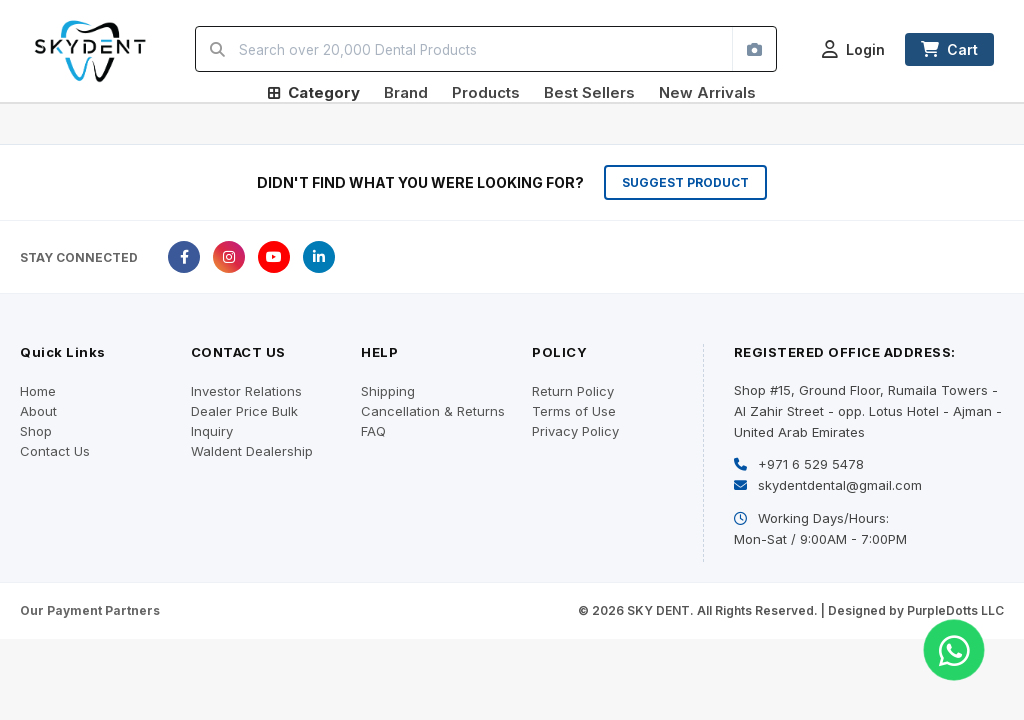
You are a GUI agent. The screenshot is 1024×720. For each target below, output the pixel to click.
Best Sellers (589, 92)
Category (314, 92)
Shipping (388, 391)
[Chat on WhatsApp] (954, 650)
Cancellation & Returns (433, 411)
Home (38, 391)
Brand (406, 92)
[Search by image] (754, 49)
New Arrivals (707, 92)
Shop (36, 431)
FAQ (373, 431)
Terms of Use (574, 411)
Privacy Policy (575, 431)
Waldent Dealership (252, 451)
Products (486, 92)
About (38, 411)
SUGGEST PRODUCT (685, 182)
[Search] (217, 49)
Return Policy (573, 391)
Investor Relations (246, 391)
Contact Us (55, 451)
